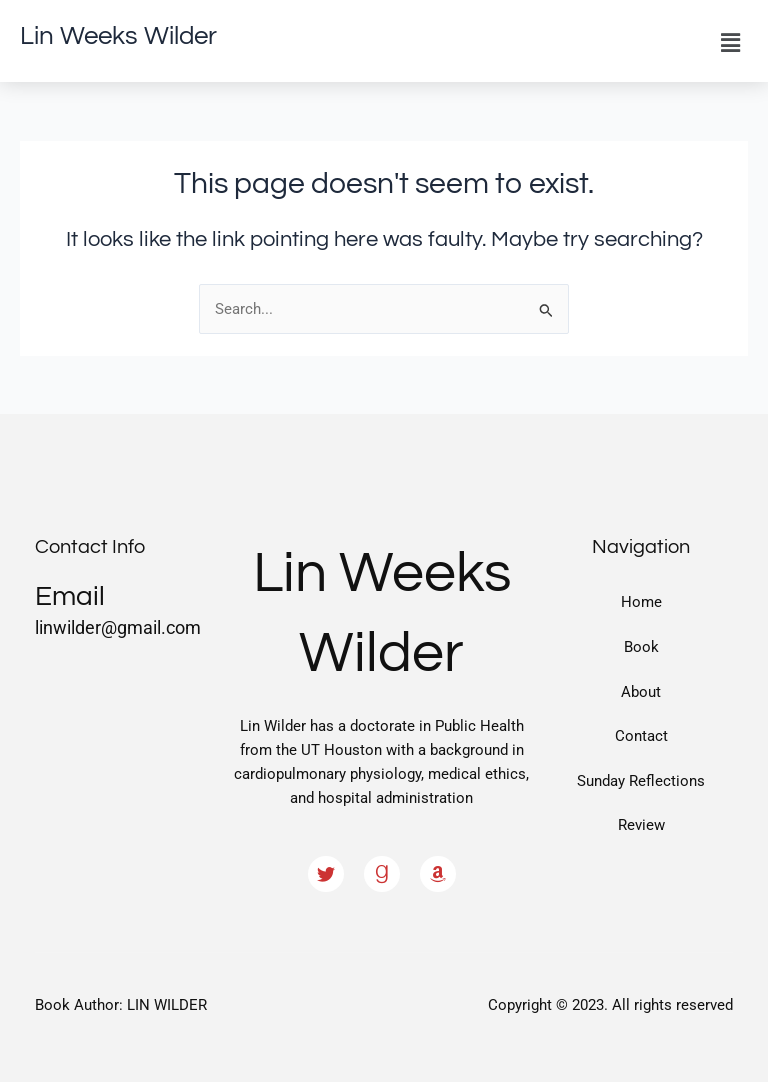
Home (641, 602)
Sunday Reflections (641, 781)
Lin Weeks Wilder (118, 36)
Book (641, 647)
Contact (641, 736)
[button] (731, 43)
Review (641, 825)
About (641, 692)
